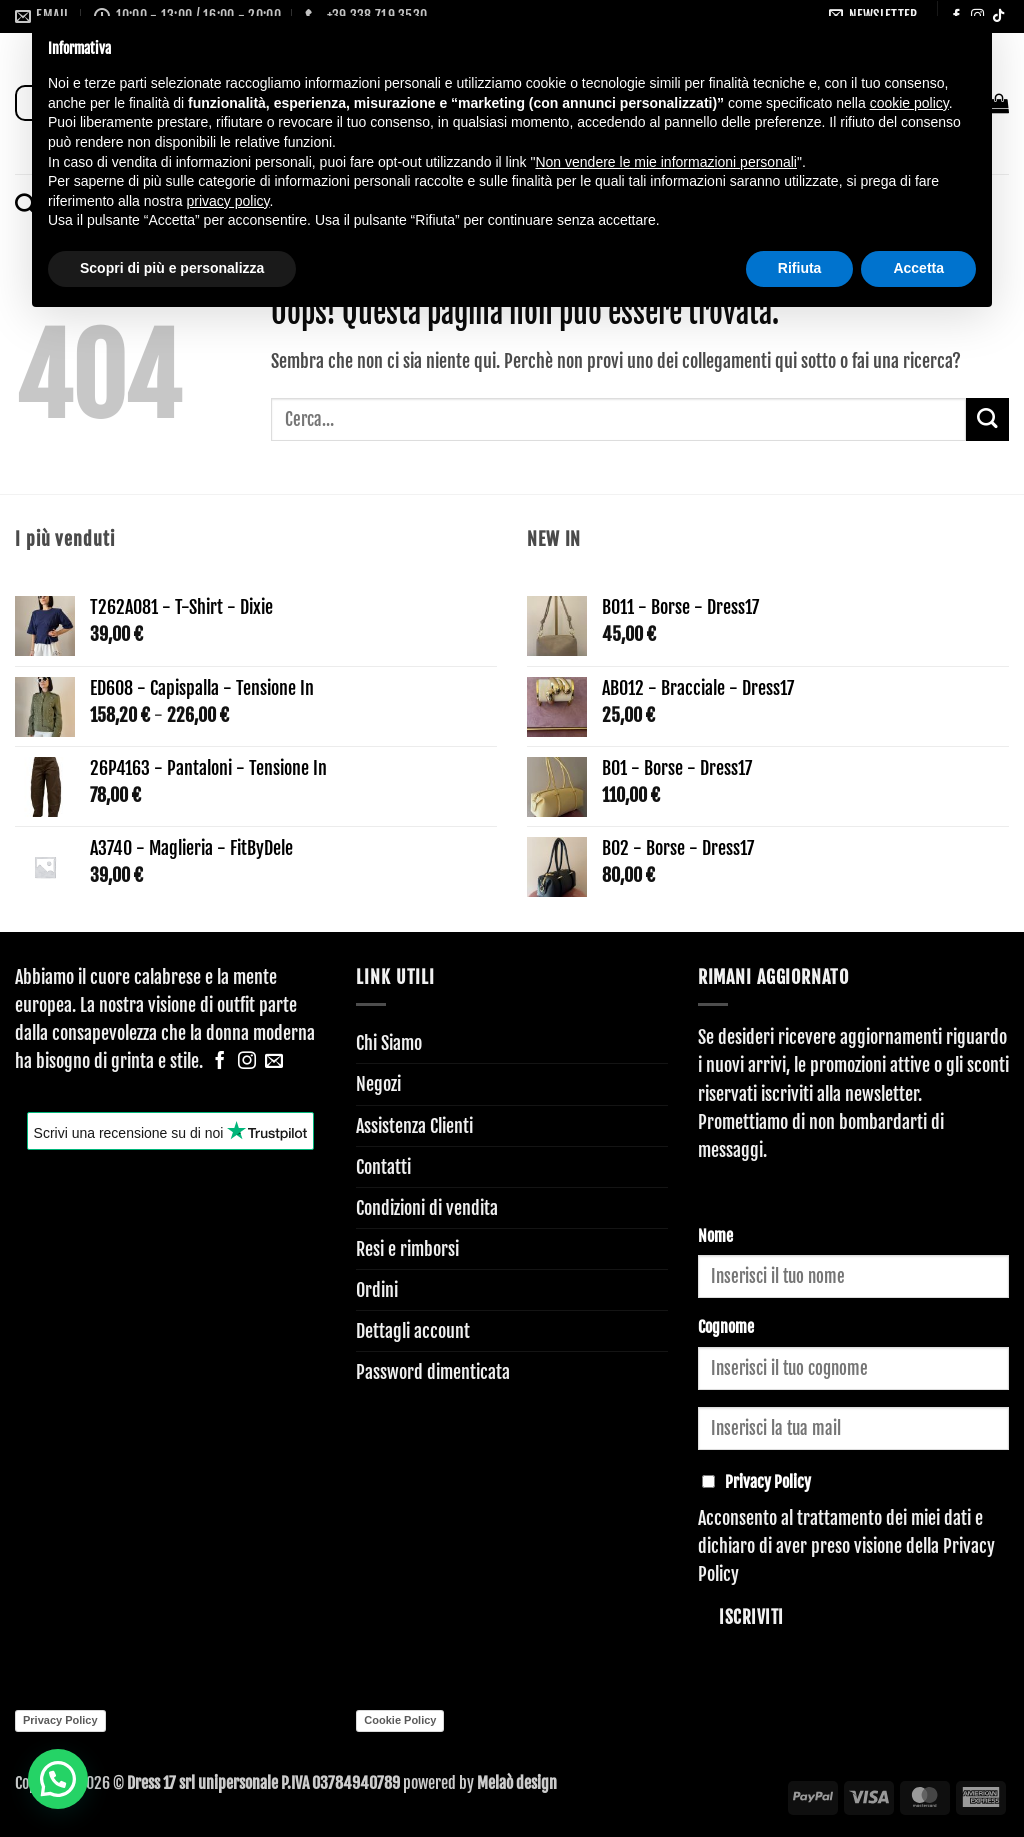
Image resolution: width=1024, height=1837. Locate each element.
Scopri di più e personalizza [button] (172, 268)
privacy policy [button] (228, 201)
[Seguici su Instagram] (247, 1062)
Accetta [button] (918, 268)
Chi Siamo (389, 1043)
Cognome (726, 1327)
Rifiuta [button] (800, 268)
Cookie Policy (400, 1720)
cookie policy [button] (909, 103)
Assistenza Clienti (414, 1126)
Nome (715, 1236)
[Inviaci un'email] (274, 1062)
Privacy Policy (60, 1720)
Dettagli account (413, 1331)
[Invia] (987, 419)
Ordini (377, 1290)
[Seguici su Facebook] (220, 1062)
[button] (47, 1782)
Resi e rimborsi (407, 1249)
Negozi (378, 1084)
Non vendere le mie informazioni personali (665, 162)
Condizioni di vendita (427, 1208)
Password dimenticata (433, 1372)
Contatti (383, 1167)
